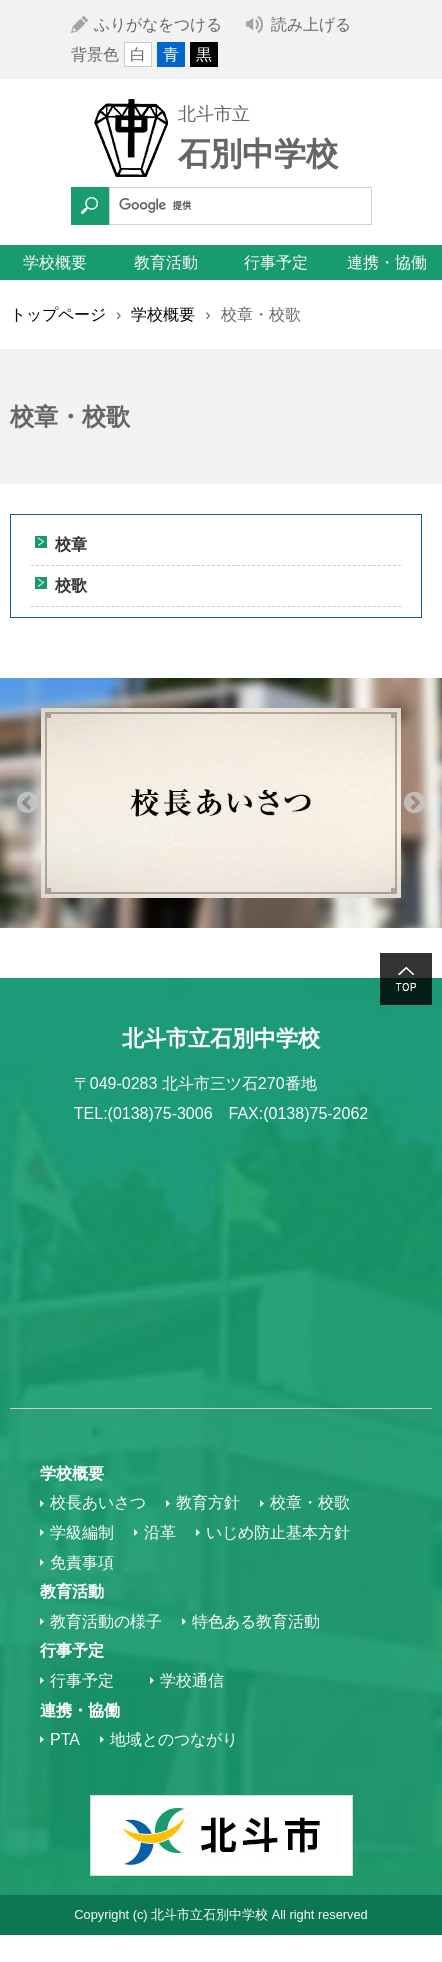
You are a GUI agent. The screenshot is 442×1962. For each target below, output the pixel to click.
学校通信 (192, 1680)
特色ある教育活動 (256, 1621)
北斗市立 (214, 114)
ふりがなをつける (158, 24)
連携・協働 (387, 262)
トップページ (58, 314)
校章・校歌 (310, 1502)
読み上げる (311, 24)
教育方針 (208, 1502)
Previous (27, 802)
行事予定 (276, 262)
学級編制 (82, 1532)
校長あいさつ (98, 1502)
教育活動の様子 (106, 1621)
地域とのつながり (174, 1739)
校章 (71, 544)
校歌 (71, 585)
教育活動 (166, 262)
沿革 (160, 1532)
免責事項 (82, 1562)
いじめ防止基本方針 (278, 1532)
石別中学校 (258, 154)
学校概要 (55, 262)
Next (414, 802)
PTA (65, 1739)
